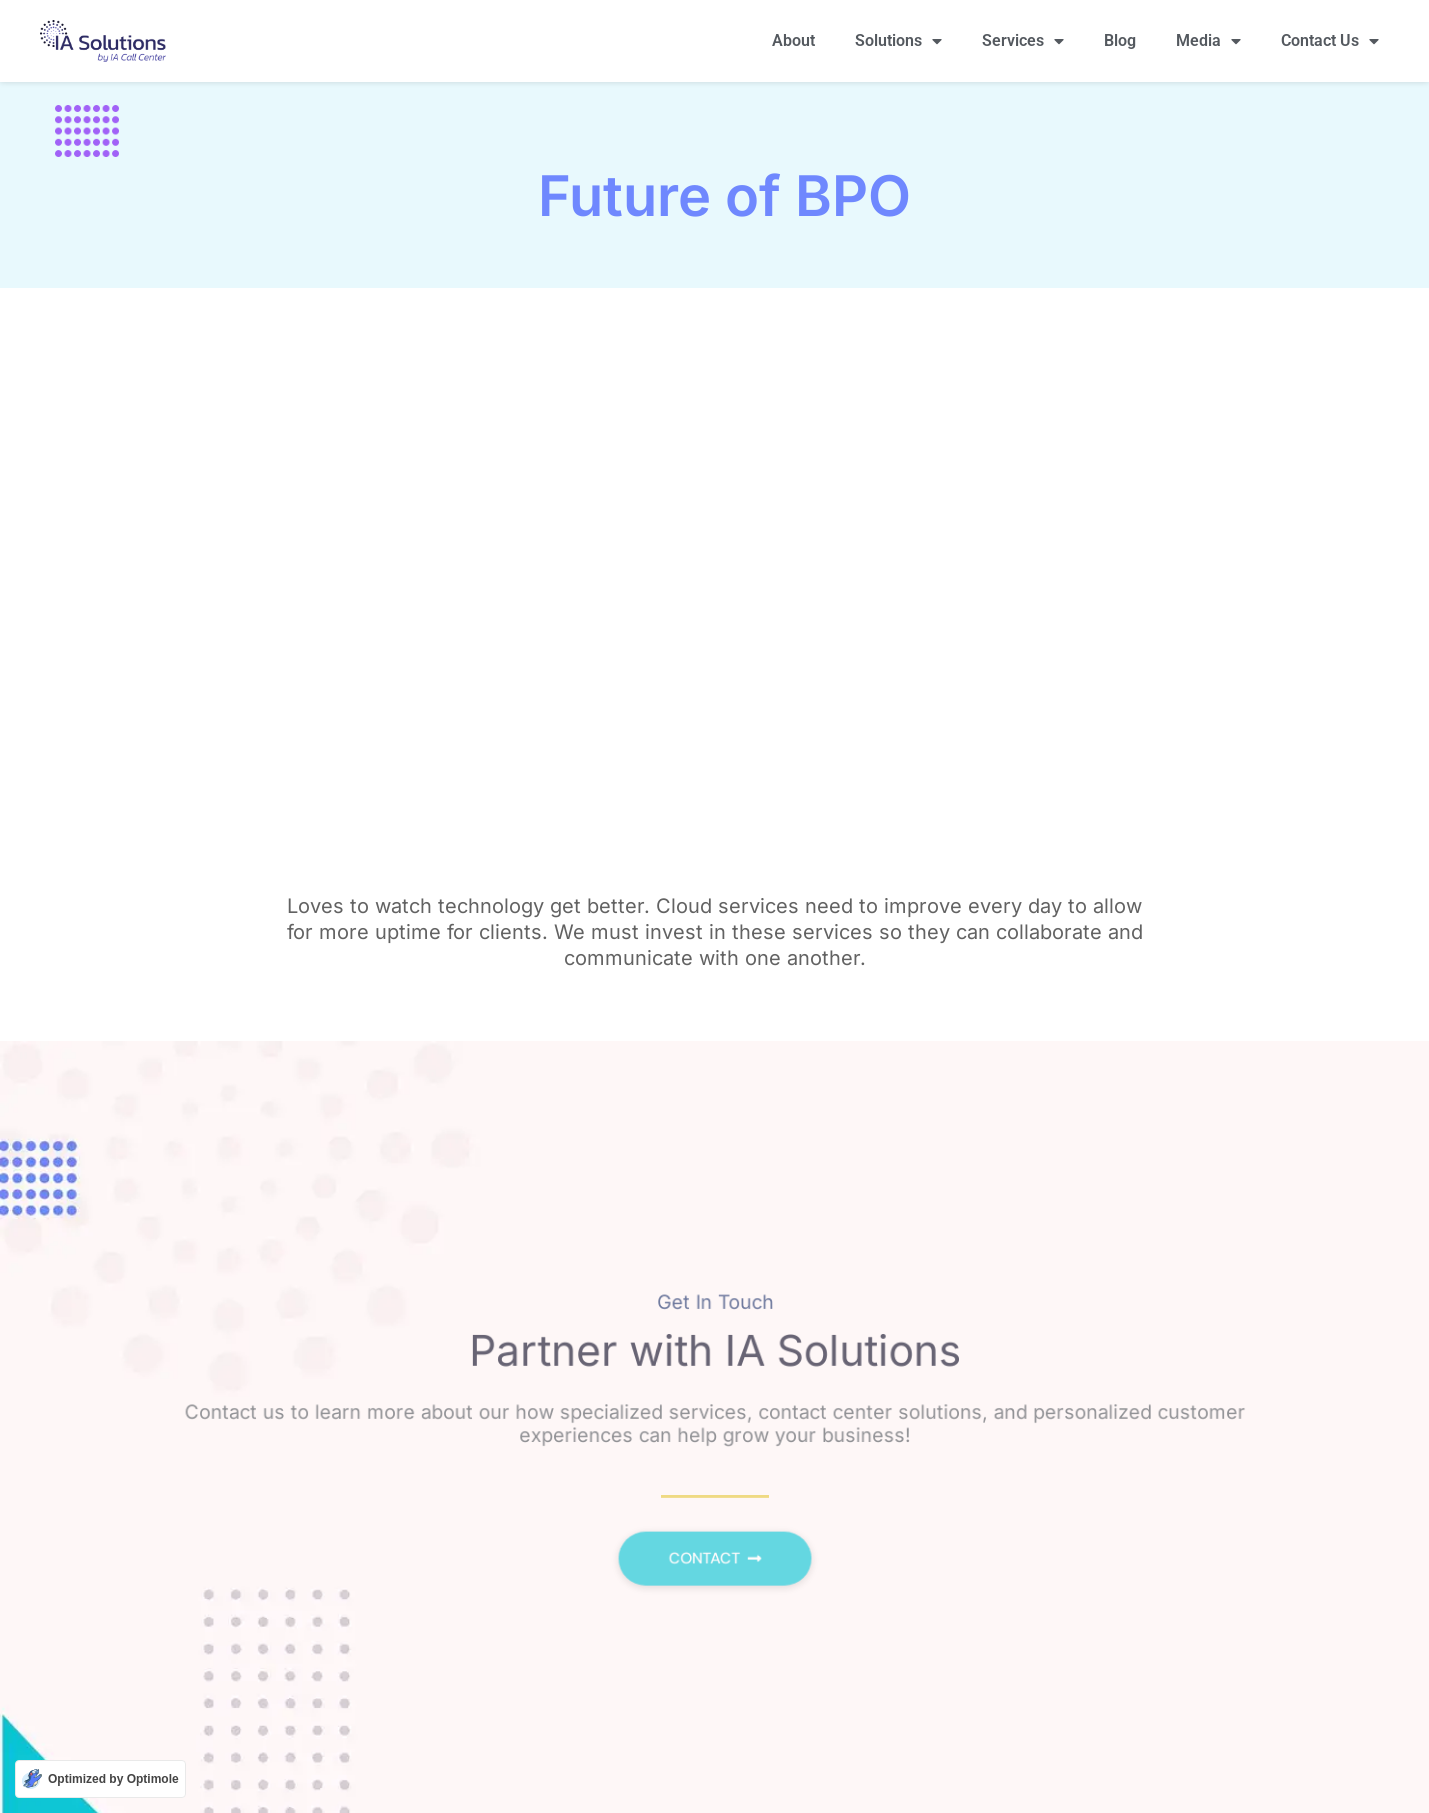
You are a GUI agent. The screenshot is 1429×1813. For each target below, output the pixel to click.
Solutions (898, 41)
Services (1023, 41)
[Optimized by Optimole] (100, 1779)
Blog (1120, 40)
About (793, 40)
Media (1208, 41)
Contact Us (1330, 41)
